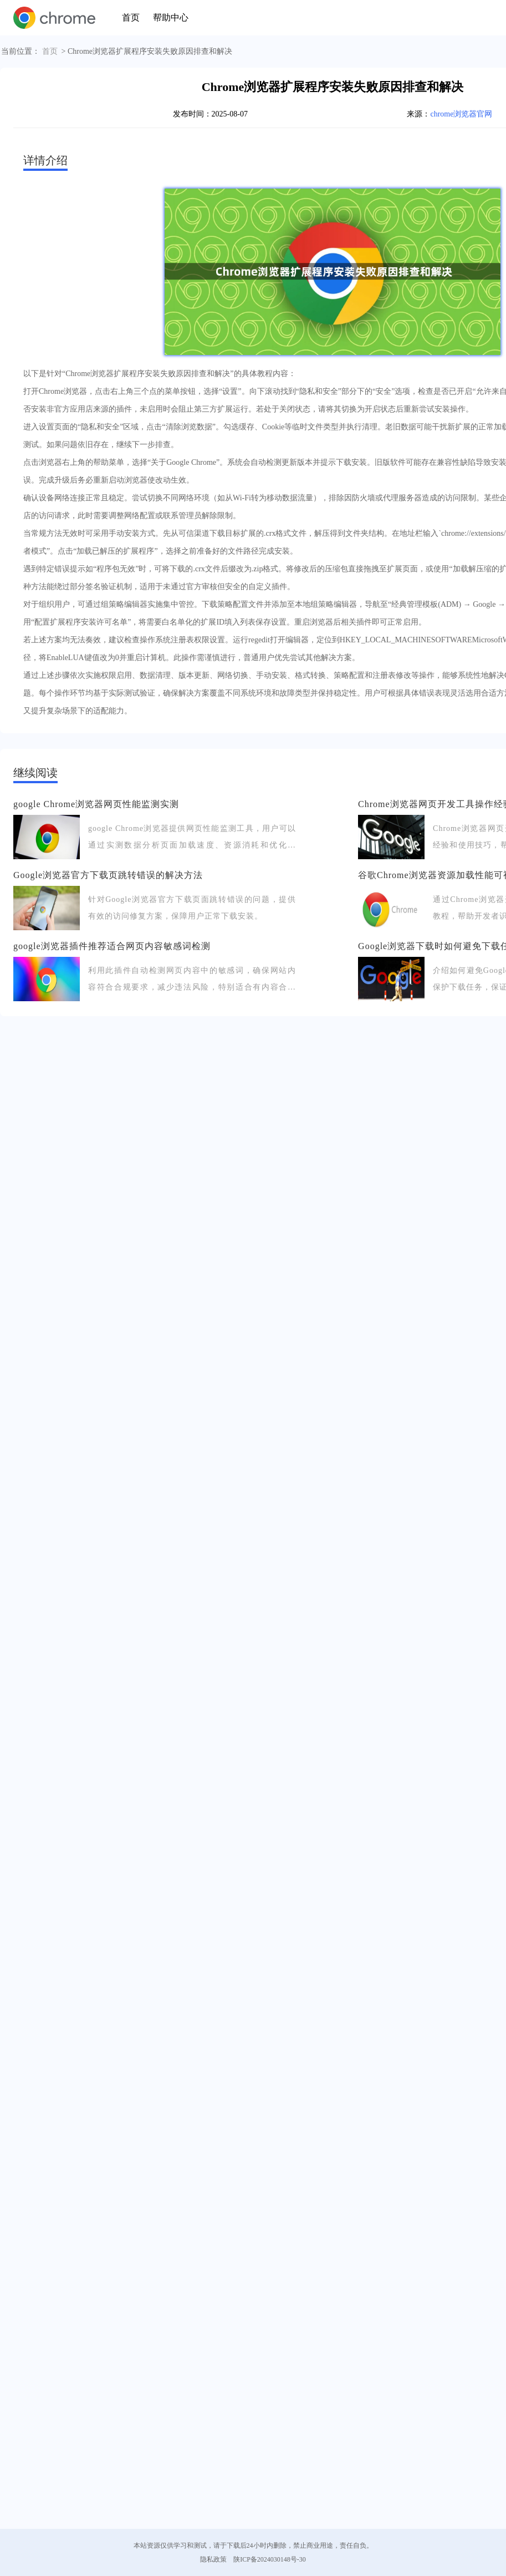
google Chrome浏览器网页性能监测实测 (96, 804)
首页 (131, 17)
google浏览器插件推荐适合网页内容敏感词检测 (112, 946)
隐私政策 (213, 2559)
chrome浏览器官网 (461, 114)
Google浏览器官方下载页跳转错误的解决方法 (108, 875)
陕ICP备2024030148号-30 (269, 2559)
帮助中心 (170, 17)
